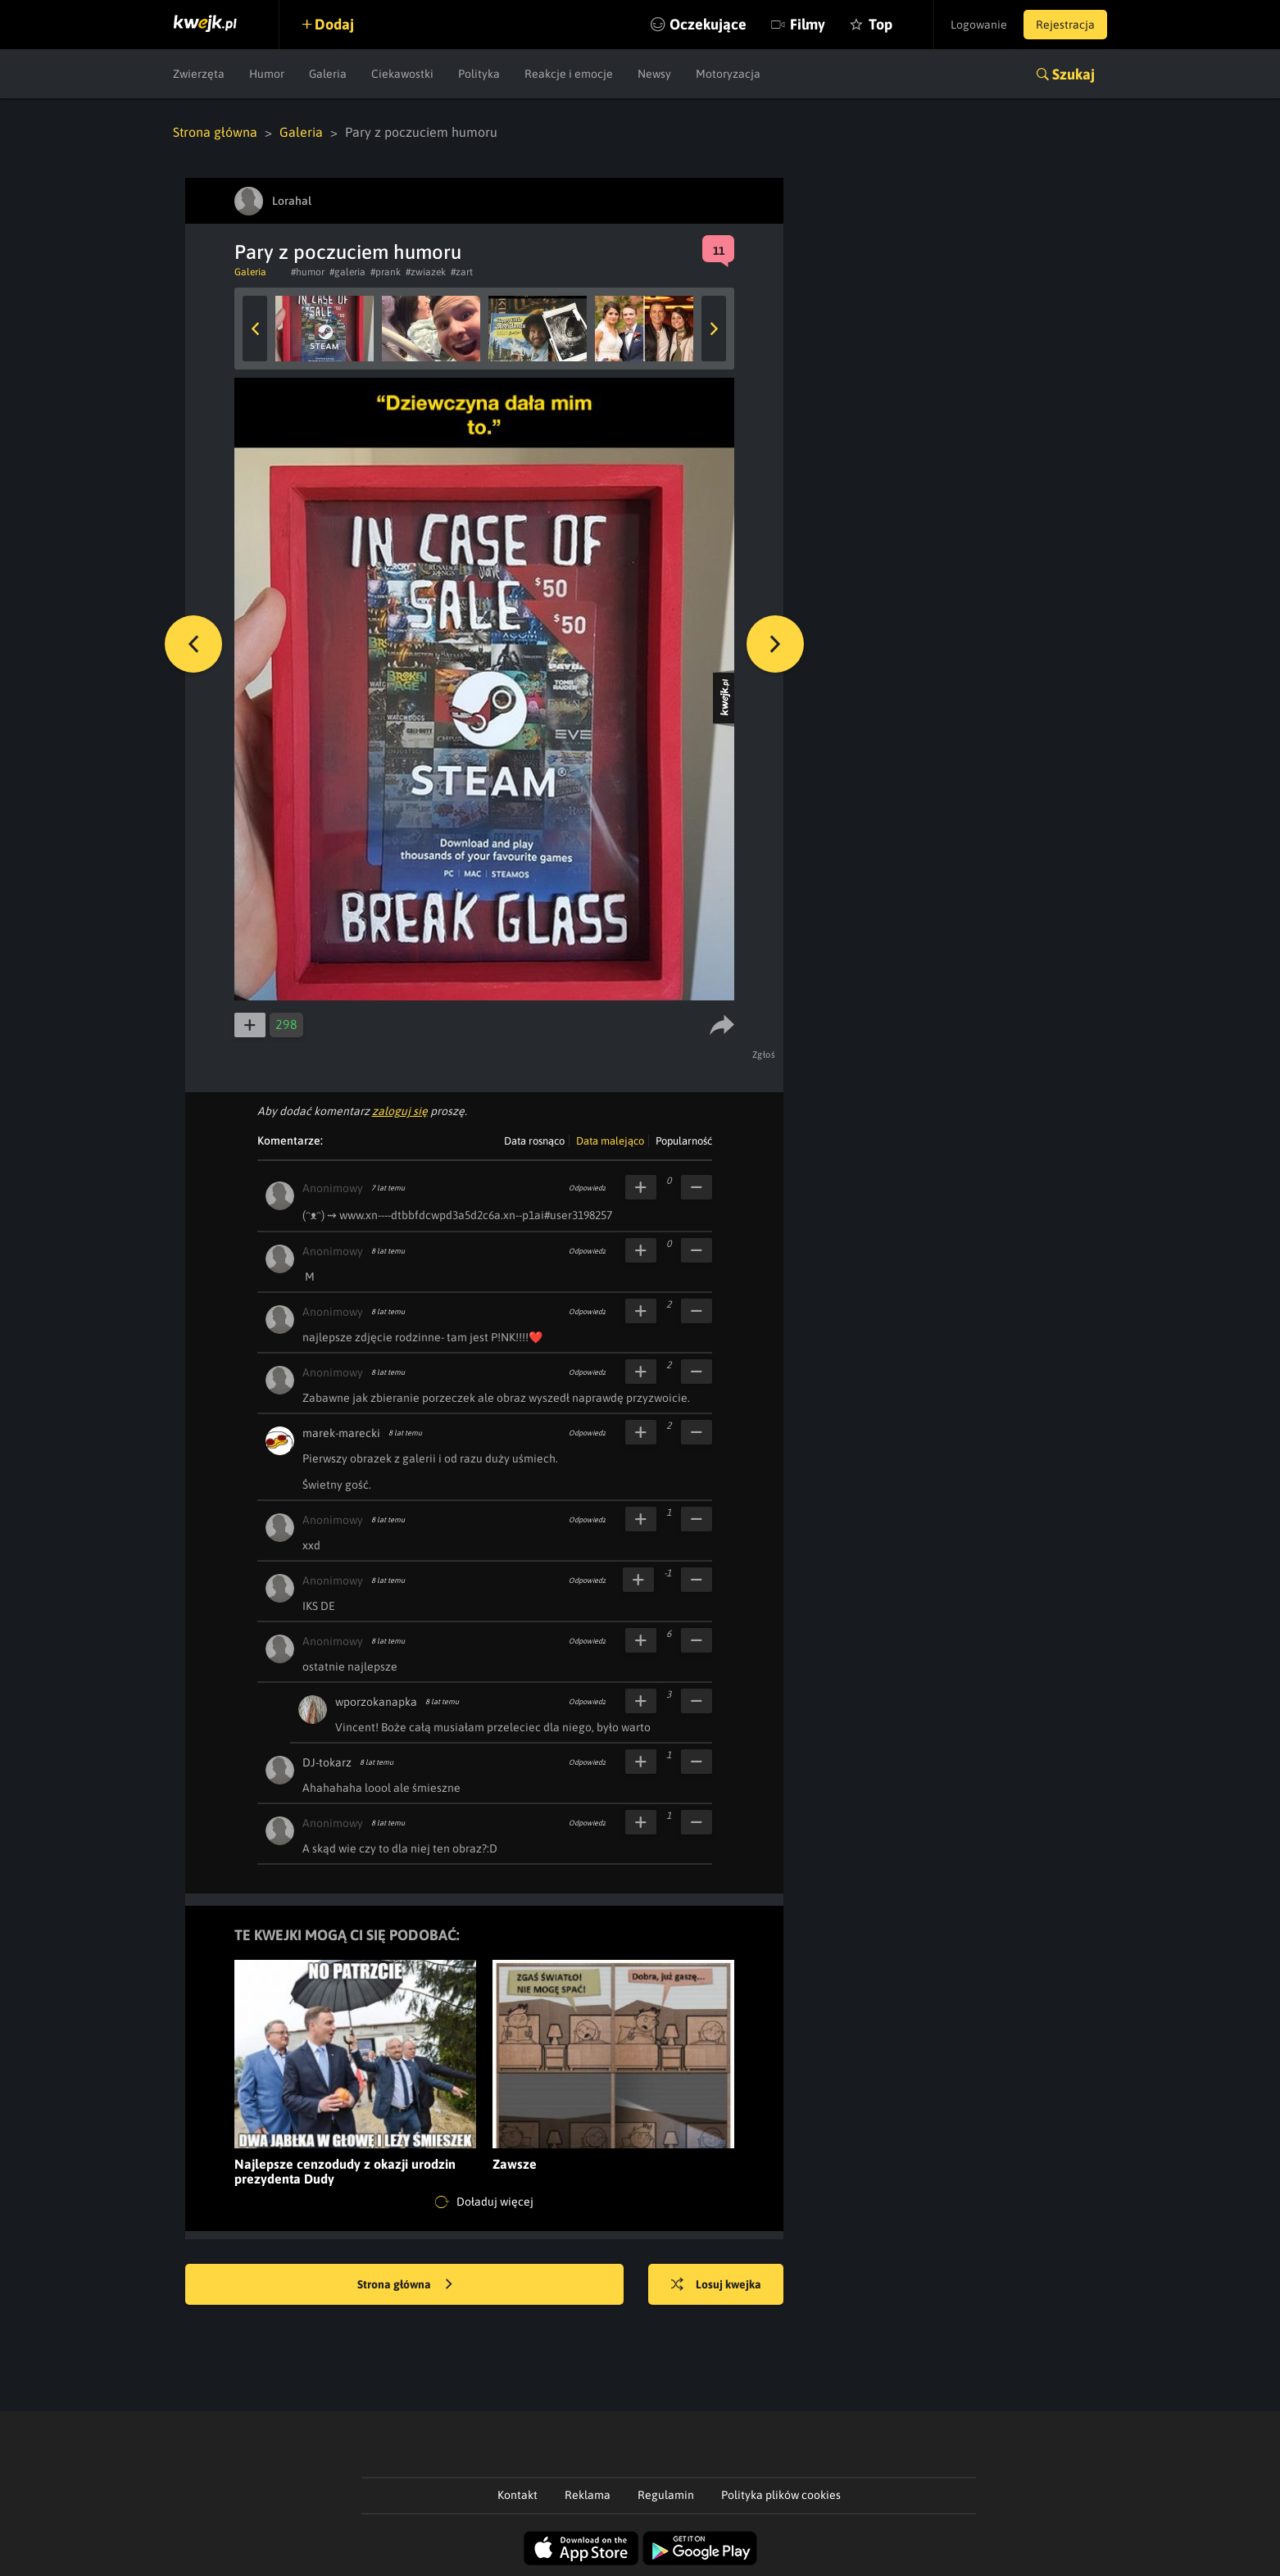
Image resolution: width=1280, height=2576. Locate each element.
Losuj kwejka (716, 2285)
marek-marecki (341, 1433)
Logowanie (979, 24)
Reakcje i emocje (568, 73)
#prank (385, 272)
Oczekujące (708, 24)
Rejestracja (1065, 24)
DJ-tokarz (327, 1762)
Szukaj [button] (1073, 74)
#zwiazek (426, 272)
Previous (255, 328)
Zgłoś (764, 1054)
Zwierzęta (199, 73)
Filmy (807, 24)
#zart (462, 272)
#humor (308, 272)
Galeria (328, 73)
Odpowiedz (587, 1188)
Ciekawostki (402, 73)
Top (880, 24)
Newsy (654, 73)
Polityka (479, 73)
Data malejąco (610, 1141)
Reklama (587, 2494)
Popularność (684, 1141)
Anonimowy (332, 1188)
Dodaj (334, 24)
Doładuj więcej (484, 2202)
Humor (266, 73)
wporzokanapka (376, 1701)
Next (713, 328)
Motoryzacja (728, 73)
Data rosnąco (534, 1141)
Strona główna (215, 132)
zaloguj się (400, 1111)
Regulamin (666, 2494)
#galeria (347, 272)
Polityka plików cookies (781, 2494)
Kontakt (517, 2494)
